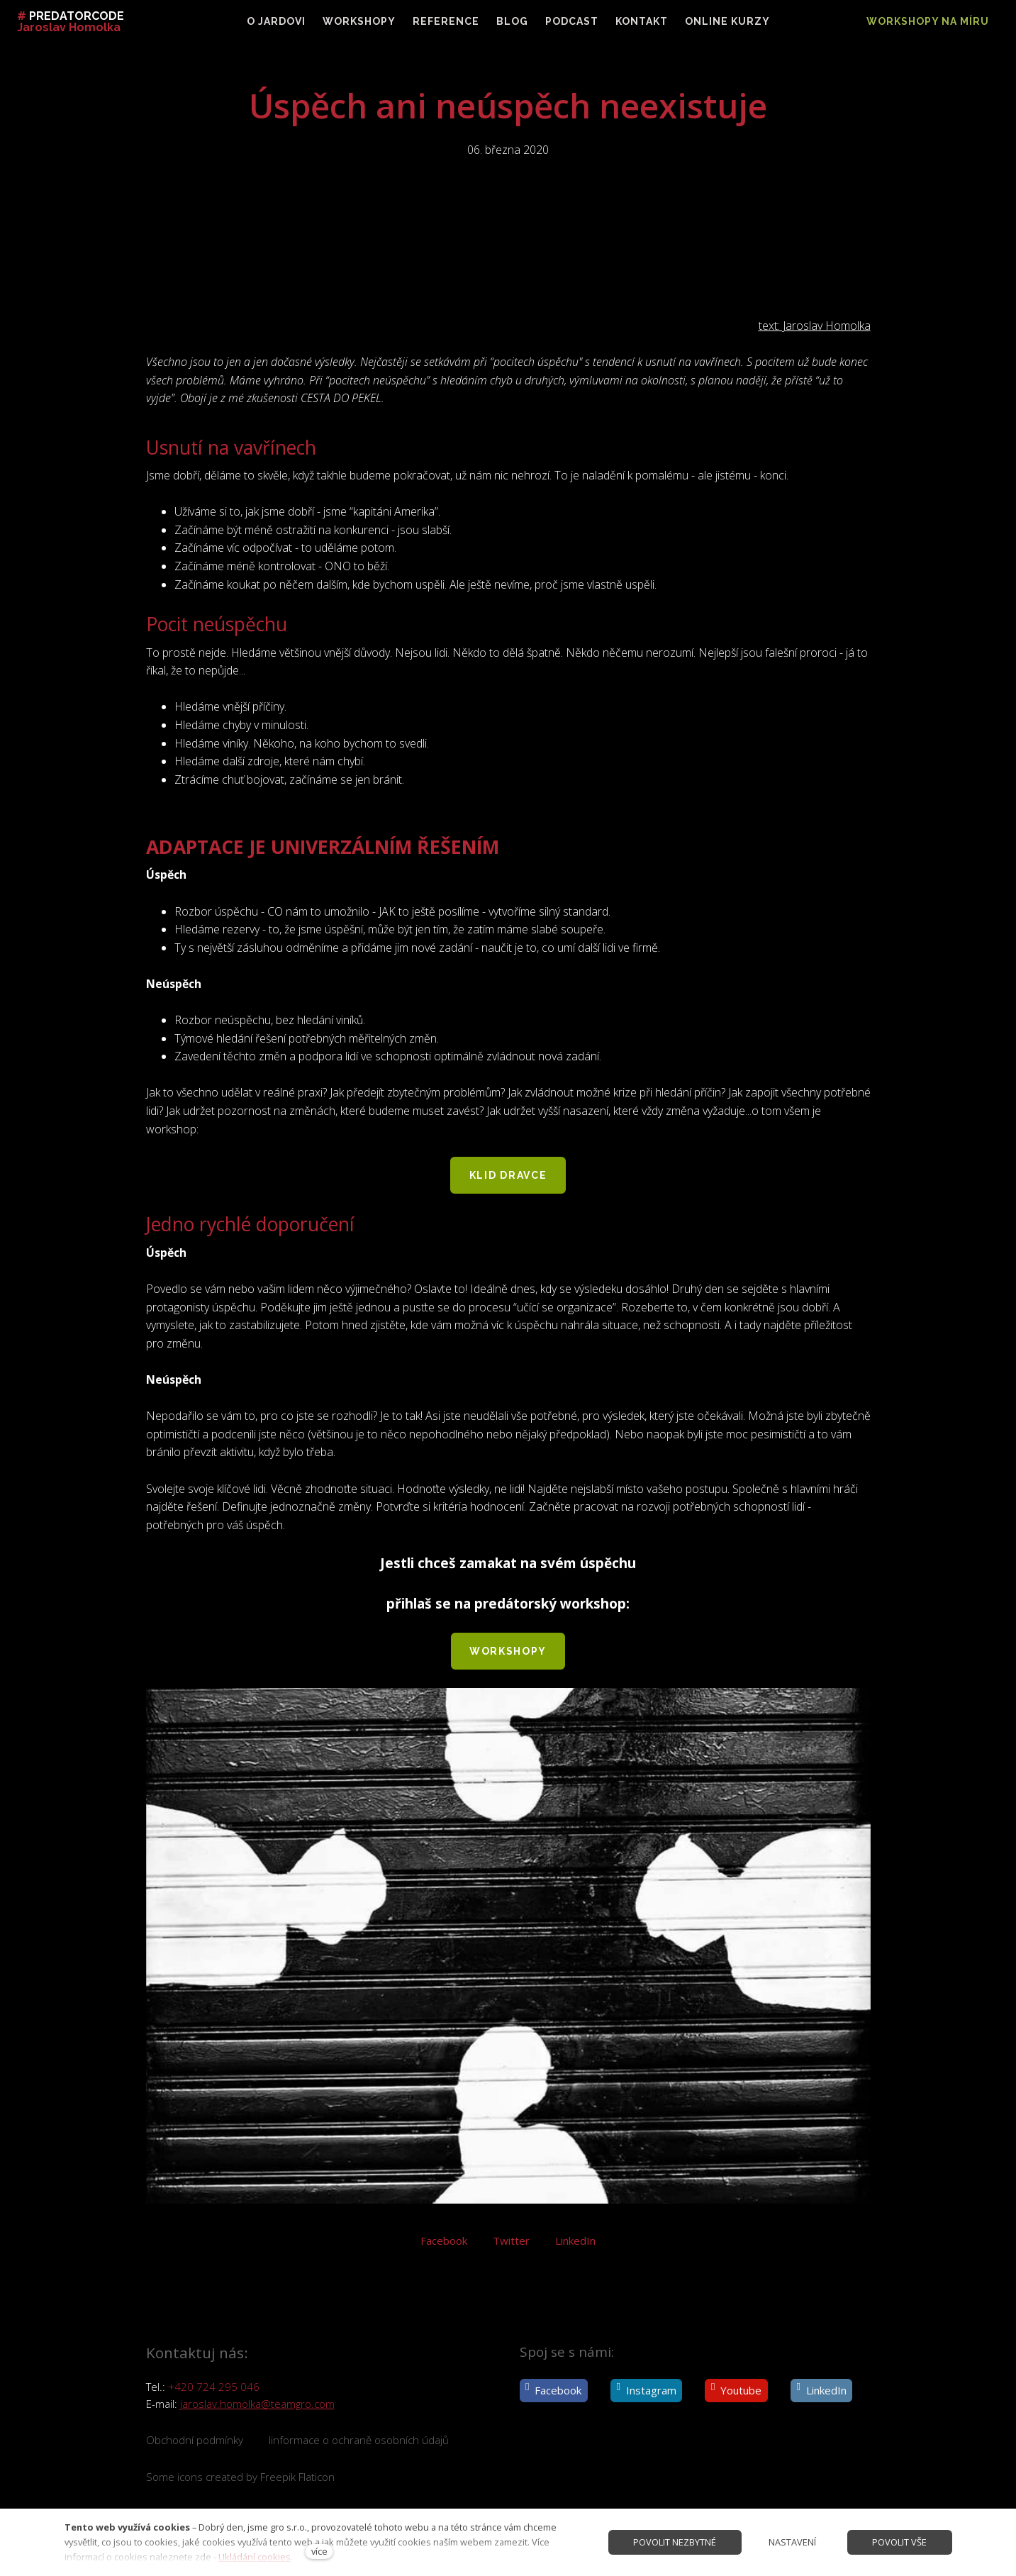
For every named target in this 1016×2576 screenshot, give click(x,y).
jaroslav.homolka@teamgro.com (257, 2404)
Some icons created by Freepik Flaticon (240, 2477)
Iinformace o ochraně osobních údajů (359, 2440)
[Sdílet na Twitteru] (511, 2247)
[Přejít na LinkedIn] (821, 2390)
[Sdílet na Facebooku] (443, 2247)
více (319, 2551)
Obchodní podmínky (194, 2440)
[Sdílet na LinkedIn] (575, 2247)
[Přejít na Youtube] (736, 2390)
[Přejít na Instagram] (646, 2390)
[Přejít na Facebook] (554, 2390)
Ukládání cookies (254, 2556)
